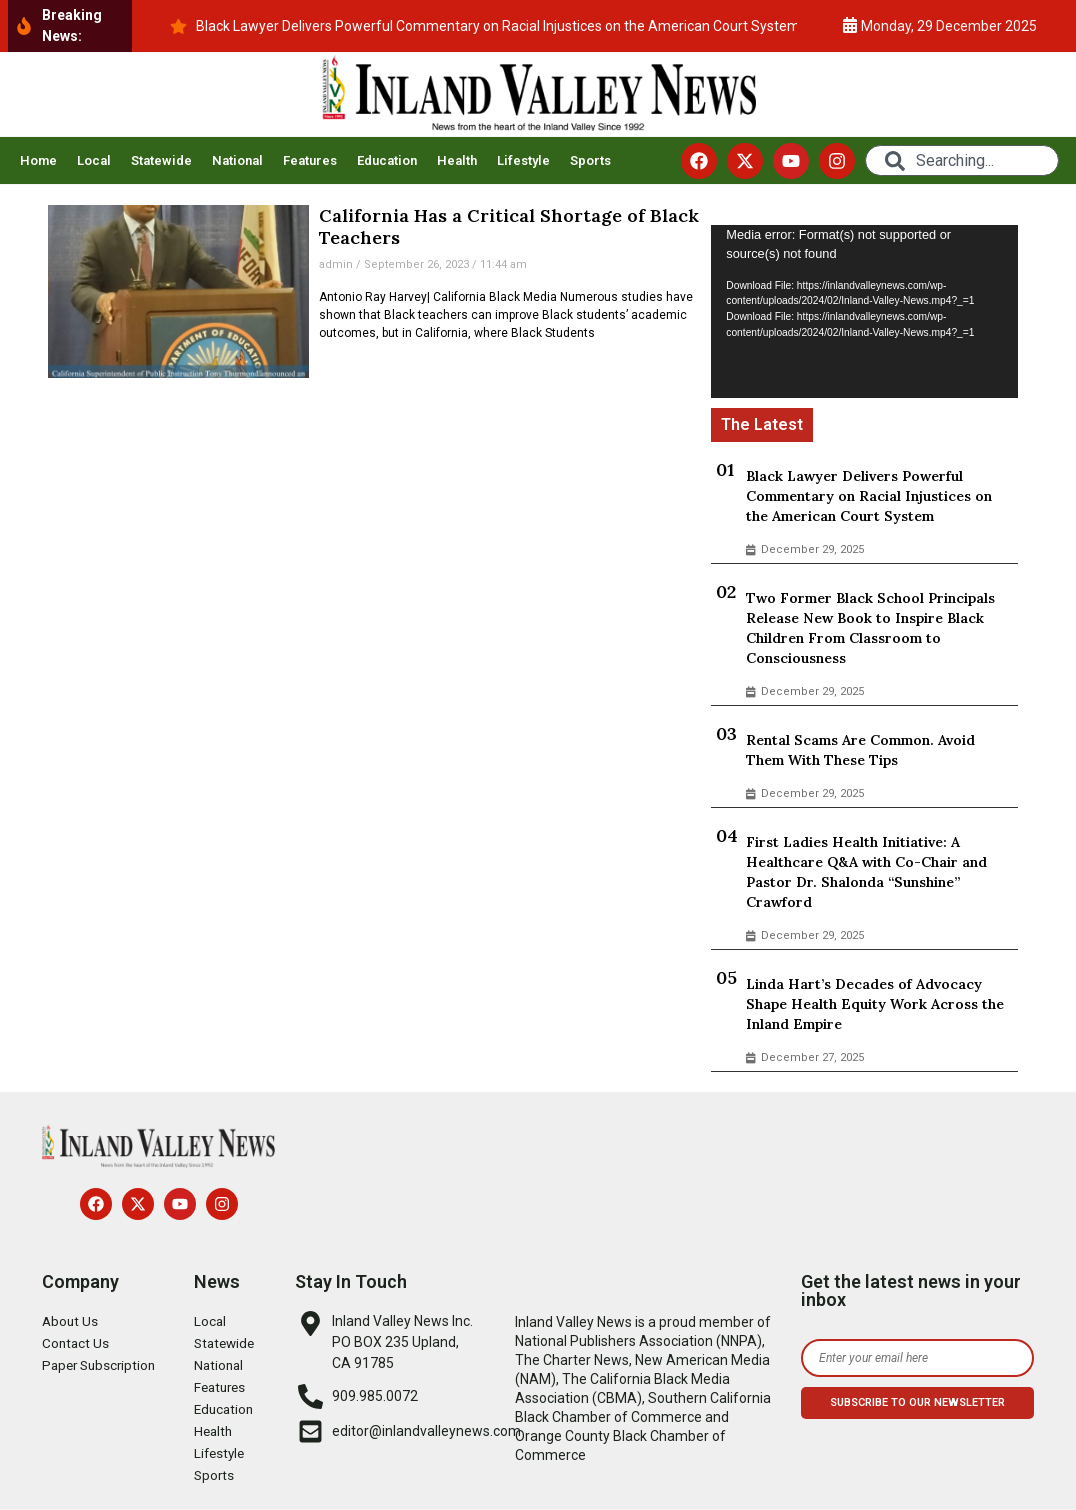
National (237, 160)
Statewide (161, 160)
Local (94, 160)
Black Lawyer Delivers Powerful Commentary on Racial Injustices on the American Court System (869, 496)
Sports (590, 160)
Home (38, 160)
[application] (864, 311)
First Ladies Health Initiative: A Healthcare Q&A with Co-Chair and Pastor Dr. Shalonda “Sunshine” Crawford (866, 872)
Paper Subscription (102, 1366)
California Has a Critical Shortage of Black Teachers (509, 226)
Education (387, 160)
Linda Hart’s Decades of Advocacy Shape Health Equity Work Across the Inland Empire (875, 1004)
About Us (71, 1322)
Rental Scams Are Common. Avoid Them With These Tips (860, 750)
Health (457, 160)
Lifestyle (523, 160)
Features (310, 160)
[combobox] (962, 160)
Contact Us (76, 1344)
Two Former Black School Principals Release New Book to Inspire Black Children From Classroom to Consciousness (870, 628)
